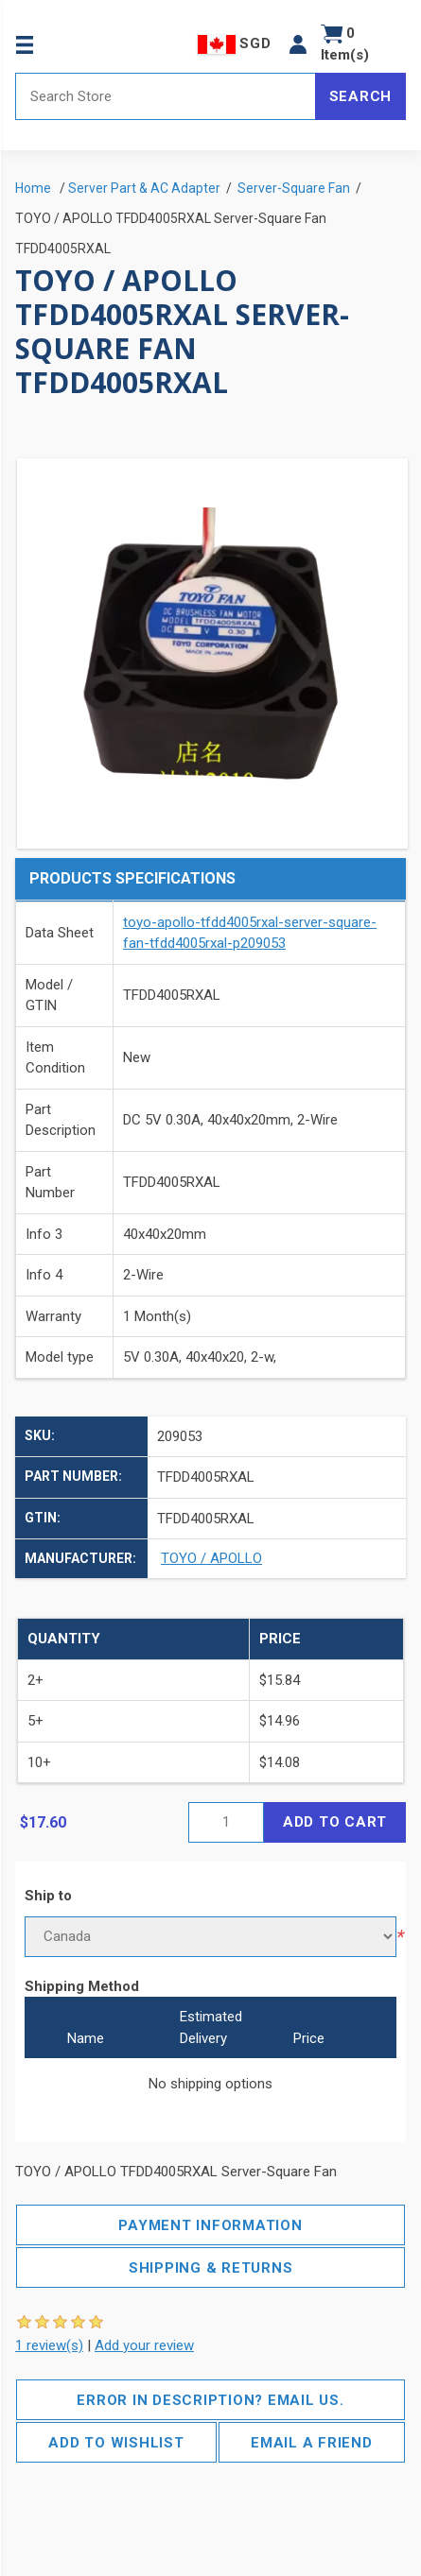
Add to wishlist (116, 2442)
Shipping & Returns (211, 2267)
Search (361, 96)
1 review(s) (49, 2345)
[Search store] (165, 96)
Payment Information (210, 2225)
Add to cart (335, 1821)
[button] (298, 44)
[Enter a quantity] (226, 1822)
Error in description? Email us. (210, 2400)
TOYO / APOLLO (211, 1558)
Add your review (144, 2345)
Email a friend (312, 2442)
